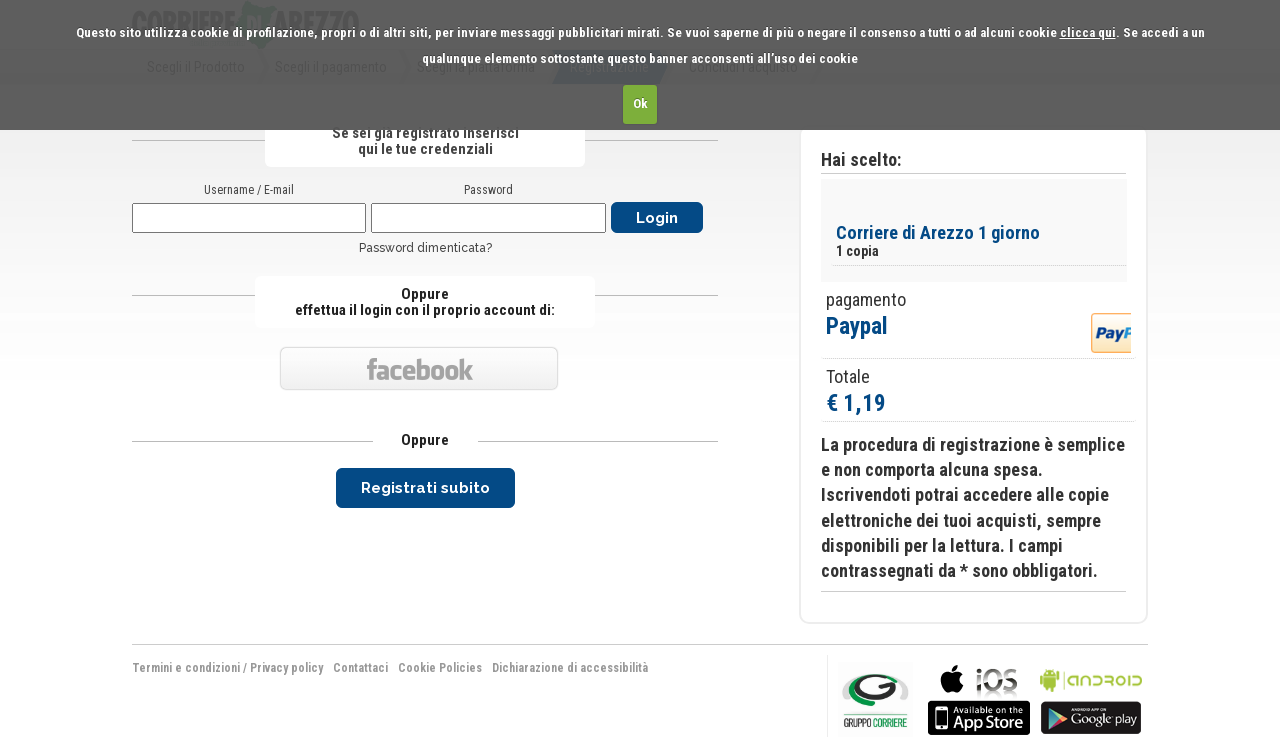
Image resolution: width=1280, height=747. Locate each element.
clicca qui (1088, 32)
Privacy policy (286, 668)
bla (979, 697)
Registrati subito (425, 488)
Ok (640, 103)
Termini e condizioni (186, 668)
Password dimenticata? (425, 248)
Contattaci (360, 668)
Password (488, 190)
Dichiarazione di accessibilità (570, 668)
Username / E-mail (249, 190)
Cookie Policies (440, 668)
